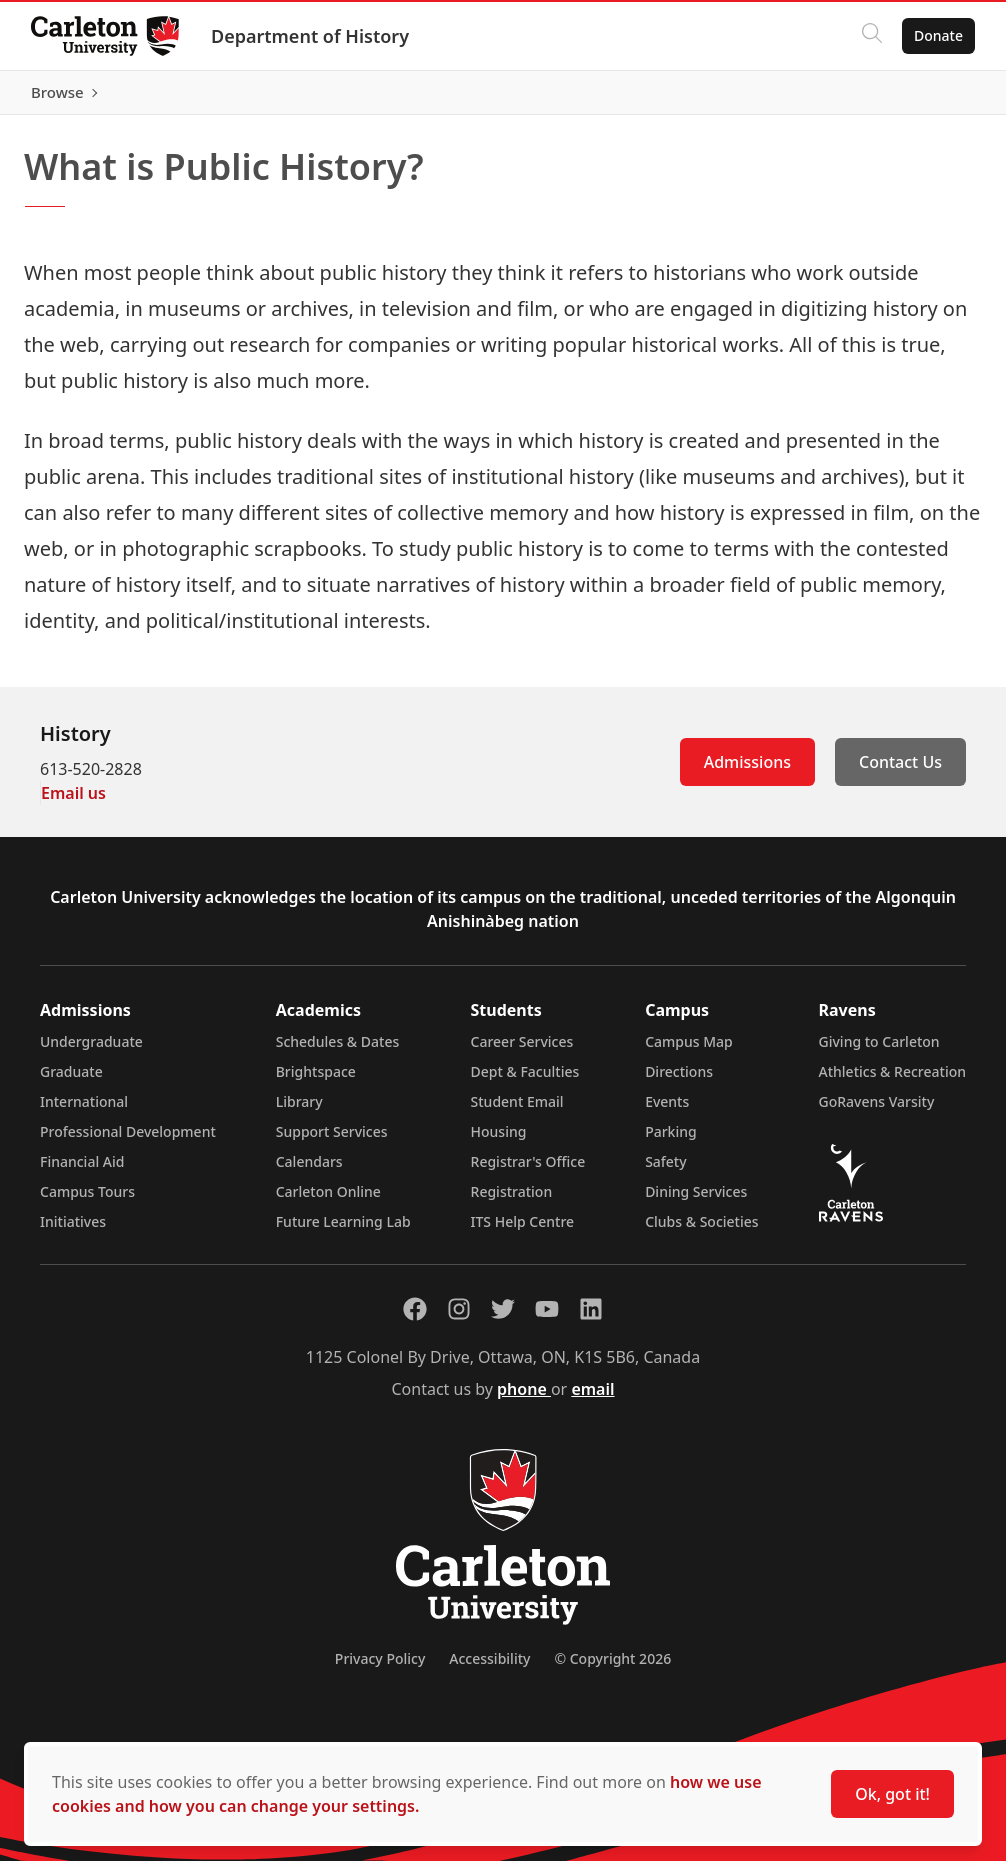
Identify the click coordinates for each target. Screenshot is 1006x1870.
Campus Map (689, 1050)
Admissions (747, 771)
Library (299, 1110)
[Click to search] (871, 36)
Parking (671, 1140)
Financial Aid (82, 1170)
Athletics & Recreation (892, 1080)
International (84, 1110)
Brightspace (316, 1080)
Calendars (309, 1170)
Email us (73, 802)
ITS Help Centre (523, 1230)
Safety (666, 1170)
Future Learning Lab (343, 1230)
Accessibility (489, 1667)
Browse (935, 97)
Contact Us (900, 771)
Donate (937, 35)
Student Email (517, 1110)
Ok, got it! (892, 1794)
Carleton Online (328, 1200)
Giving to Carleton (879, 1050)
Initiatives (73, 1230)
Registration (512, 1200)
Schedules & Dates (338, 1050)
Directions (679, 1080)
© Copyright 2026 (612, 1667)
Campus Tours (87, 1200)
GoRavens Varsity (877, 1110)
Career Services (522, 1050)
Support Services (332, 1140)
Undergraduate (91, 1050)
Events (667, 1110)
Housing (499, 1140)
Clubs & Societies (701, 1230)
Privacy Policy (380, 1667)
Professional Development (128, 1140)
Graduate (71, 1080)
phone (524, 1398)
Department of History (311, 36)
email (592, 1398)
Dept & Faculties (525, 1080)
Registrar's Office (528, 1170)
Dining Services (696, 1200)
